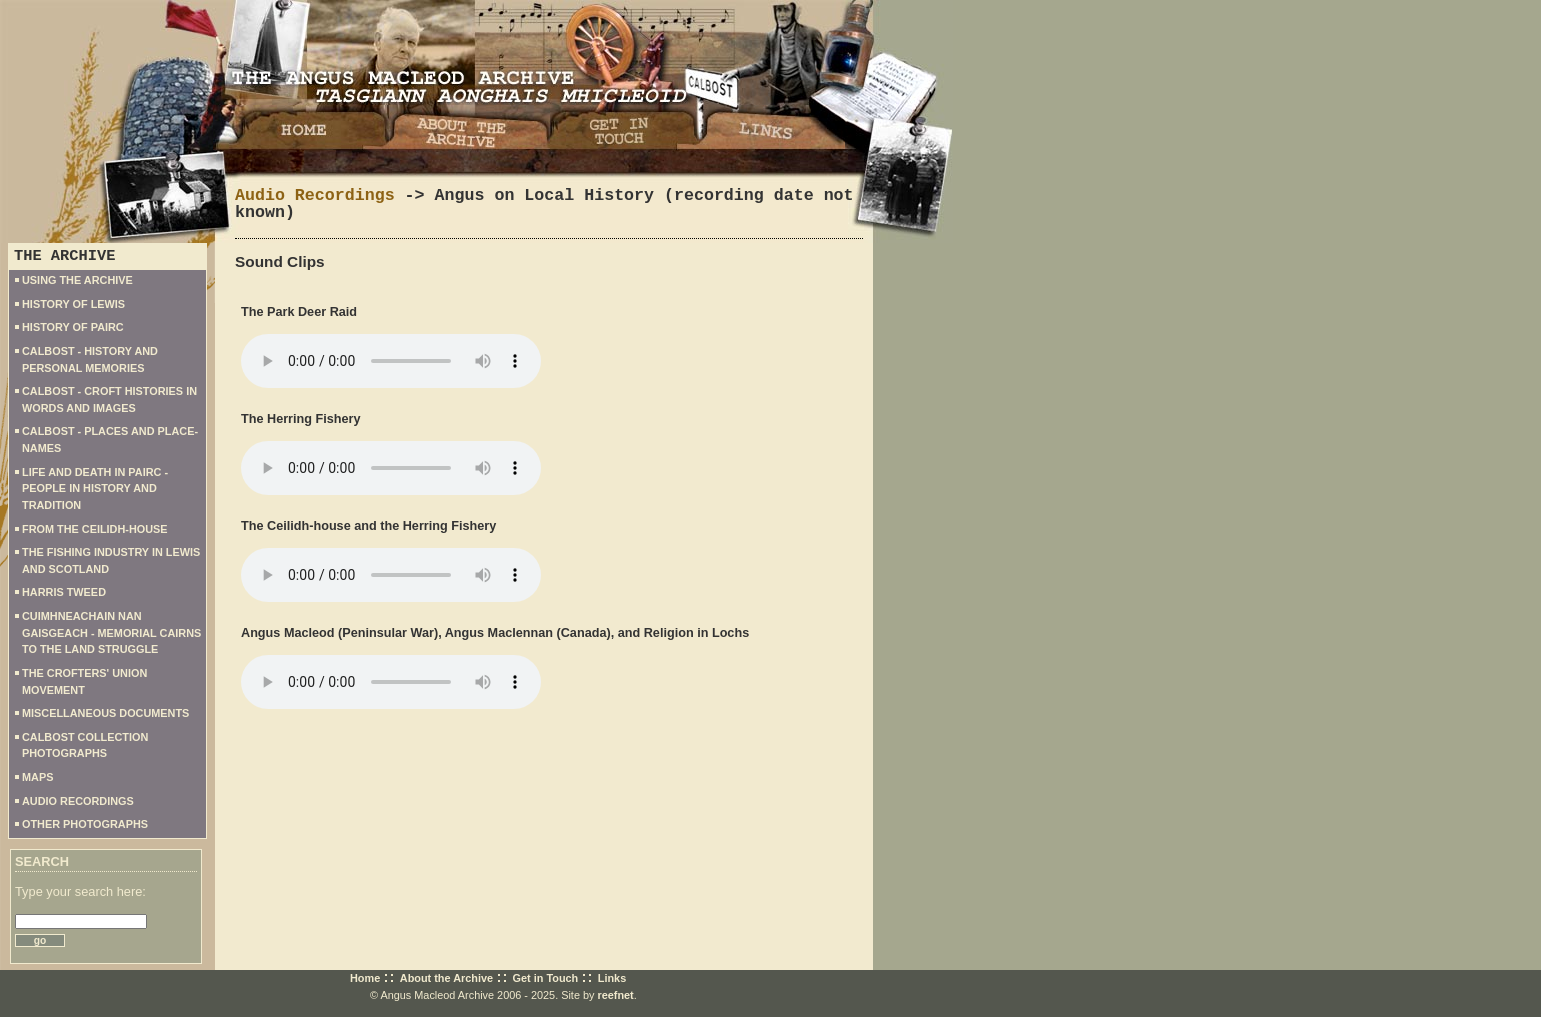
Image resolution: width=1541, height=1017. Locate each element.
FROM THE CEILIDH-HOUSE (95, 529)
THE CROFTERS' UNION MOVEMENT (84, 681)
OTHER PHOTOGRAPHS (85, 824)
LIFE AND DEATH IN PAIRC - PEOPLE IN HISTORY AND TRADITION (95, 488)
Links (612, 978)
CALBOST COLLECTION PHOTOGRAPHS (85, 745)
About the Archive (446, 978)
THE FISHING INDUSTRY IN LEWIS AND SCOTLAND (111, 560)
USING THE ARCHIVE (77, 280)
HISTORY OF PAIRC (73, 327)
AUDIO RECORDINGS (78, 801)
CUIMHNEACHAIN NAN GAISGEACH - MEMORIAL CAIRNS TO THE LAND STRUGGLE (111, 632)
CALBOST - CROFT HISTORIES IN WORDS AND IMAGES (109, 399)
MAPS (37, 777)
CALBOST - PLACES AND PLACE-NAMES (110, 439)
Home (365, 978)
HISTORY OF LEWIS (73, 304)
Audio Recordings (315, 195)
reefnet (615, 995)
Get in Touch (546, 978)
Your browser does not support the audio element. (391, 361)
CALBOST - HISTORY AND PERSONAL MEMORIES (90, 359)
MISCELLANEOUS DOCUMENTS (105, 713)
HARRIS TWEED (64, 592)
